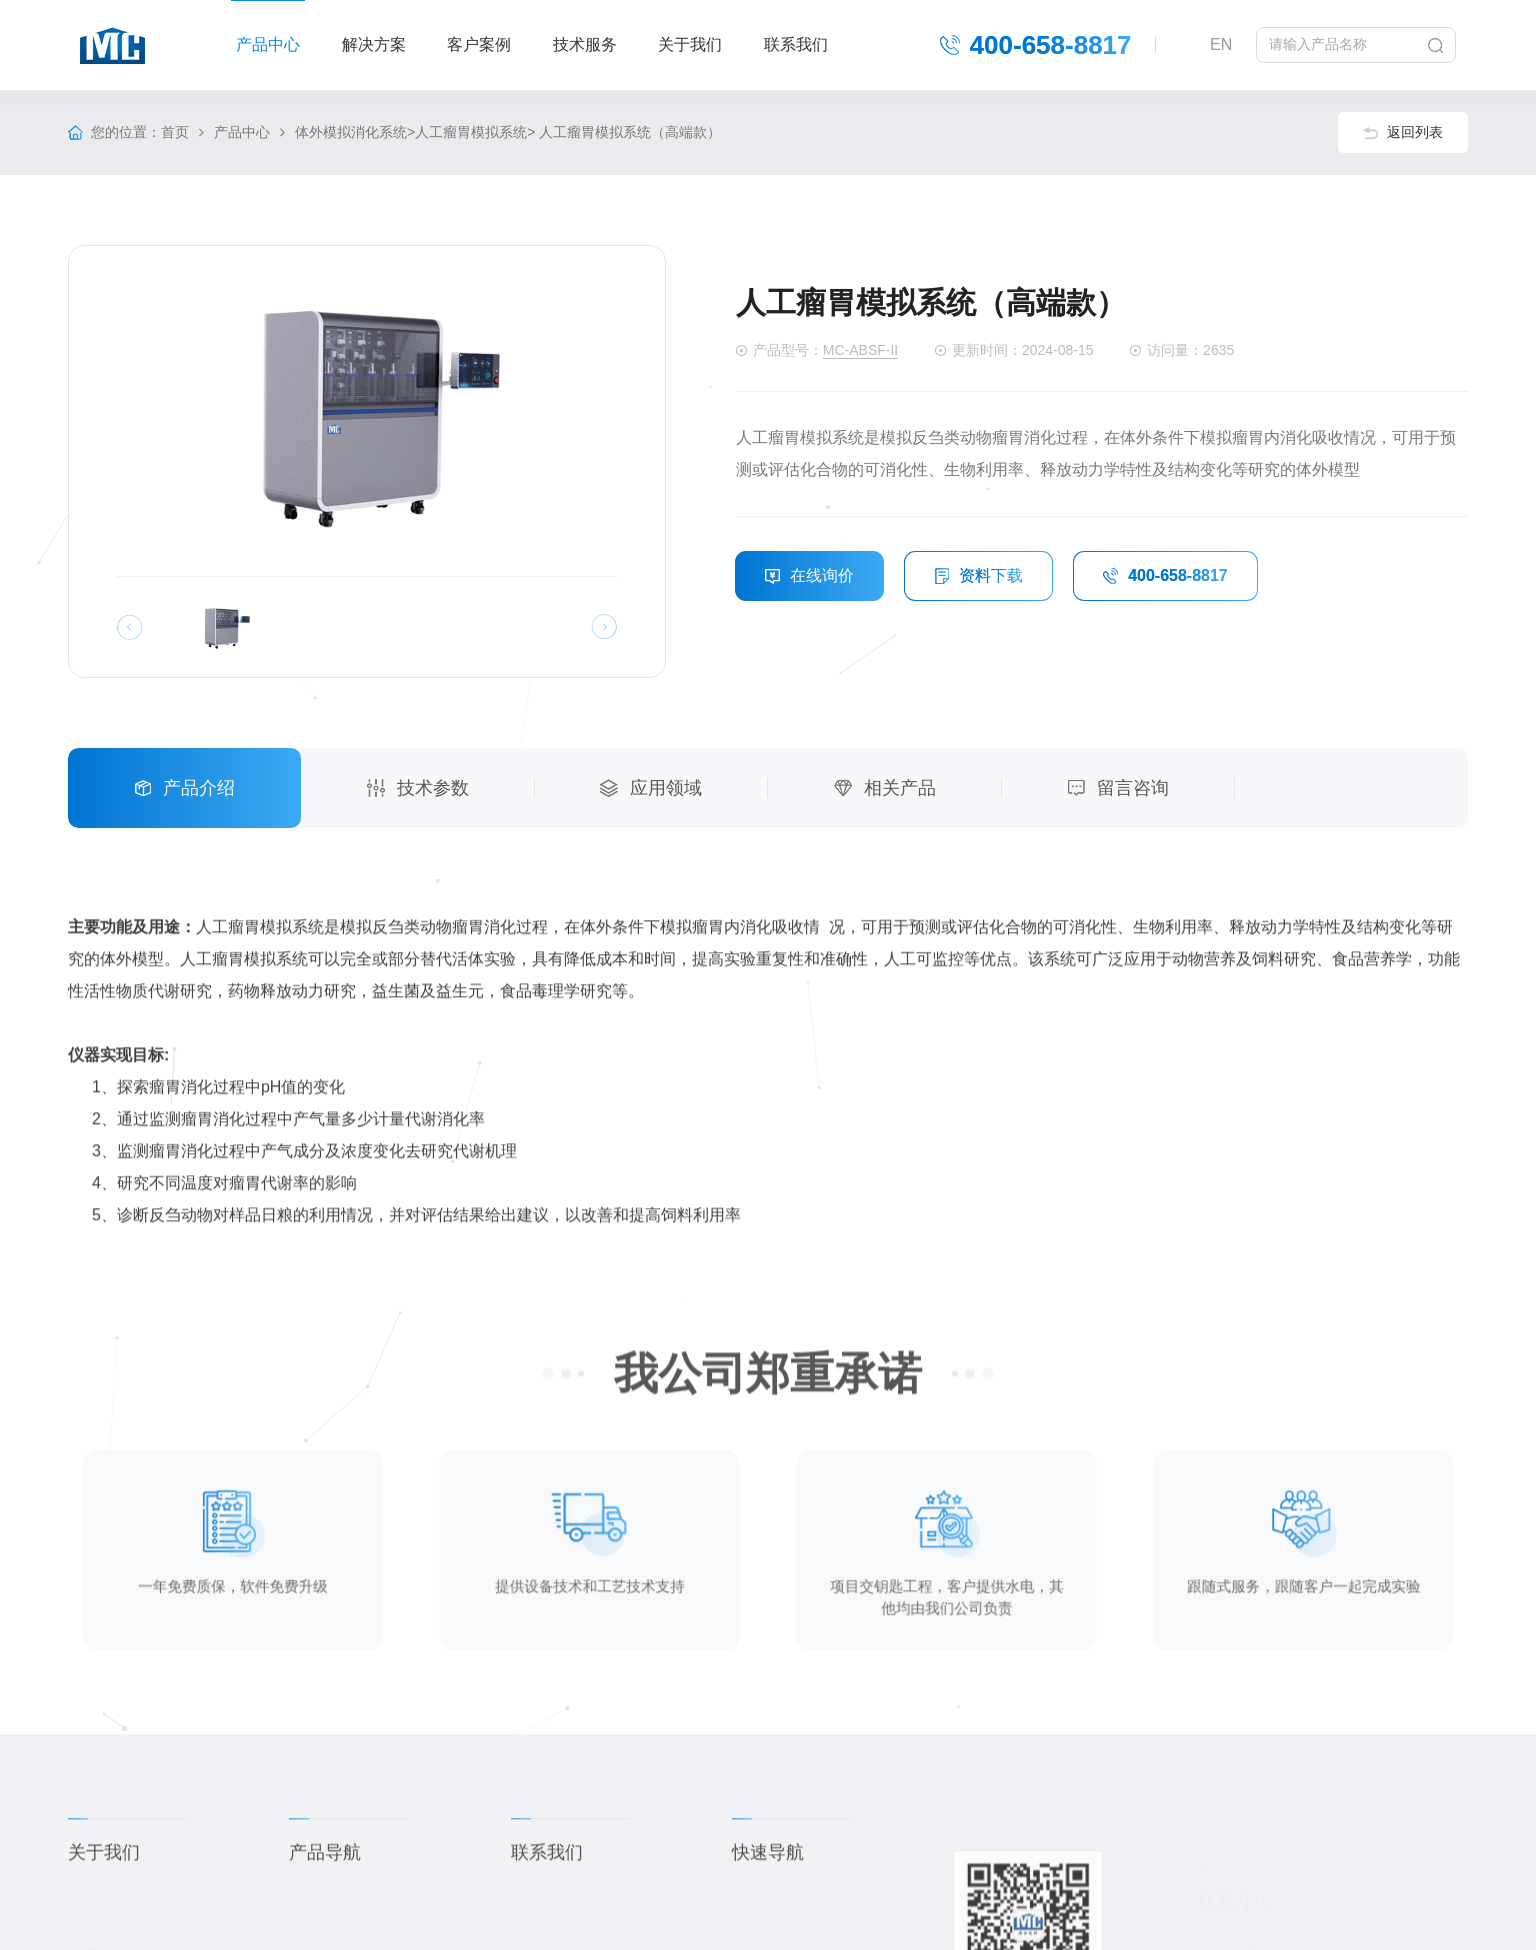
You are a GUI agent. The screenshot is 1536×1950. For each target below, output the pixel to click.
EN (1222, 44)
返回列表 (1403, 132)
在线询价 (809, 575)
